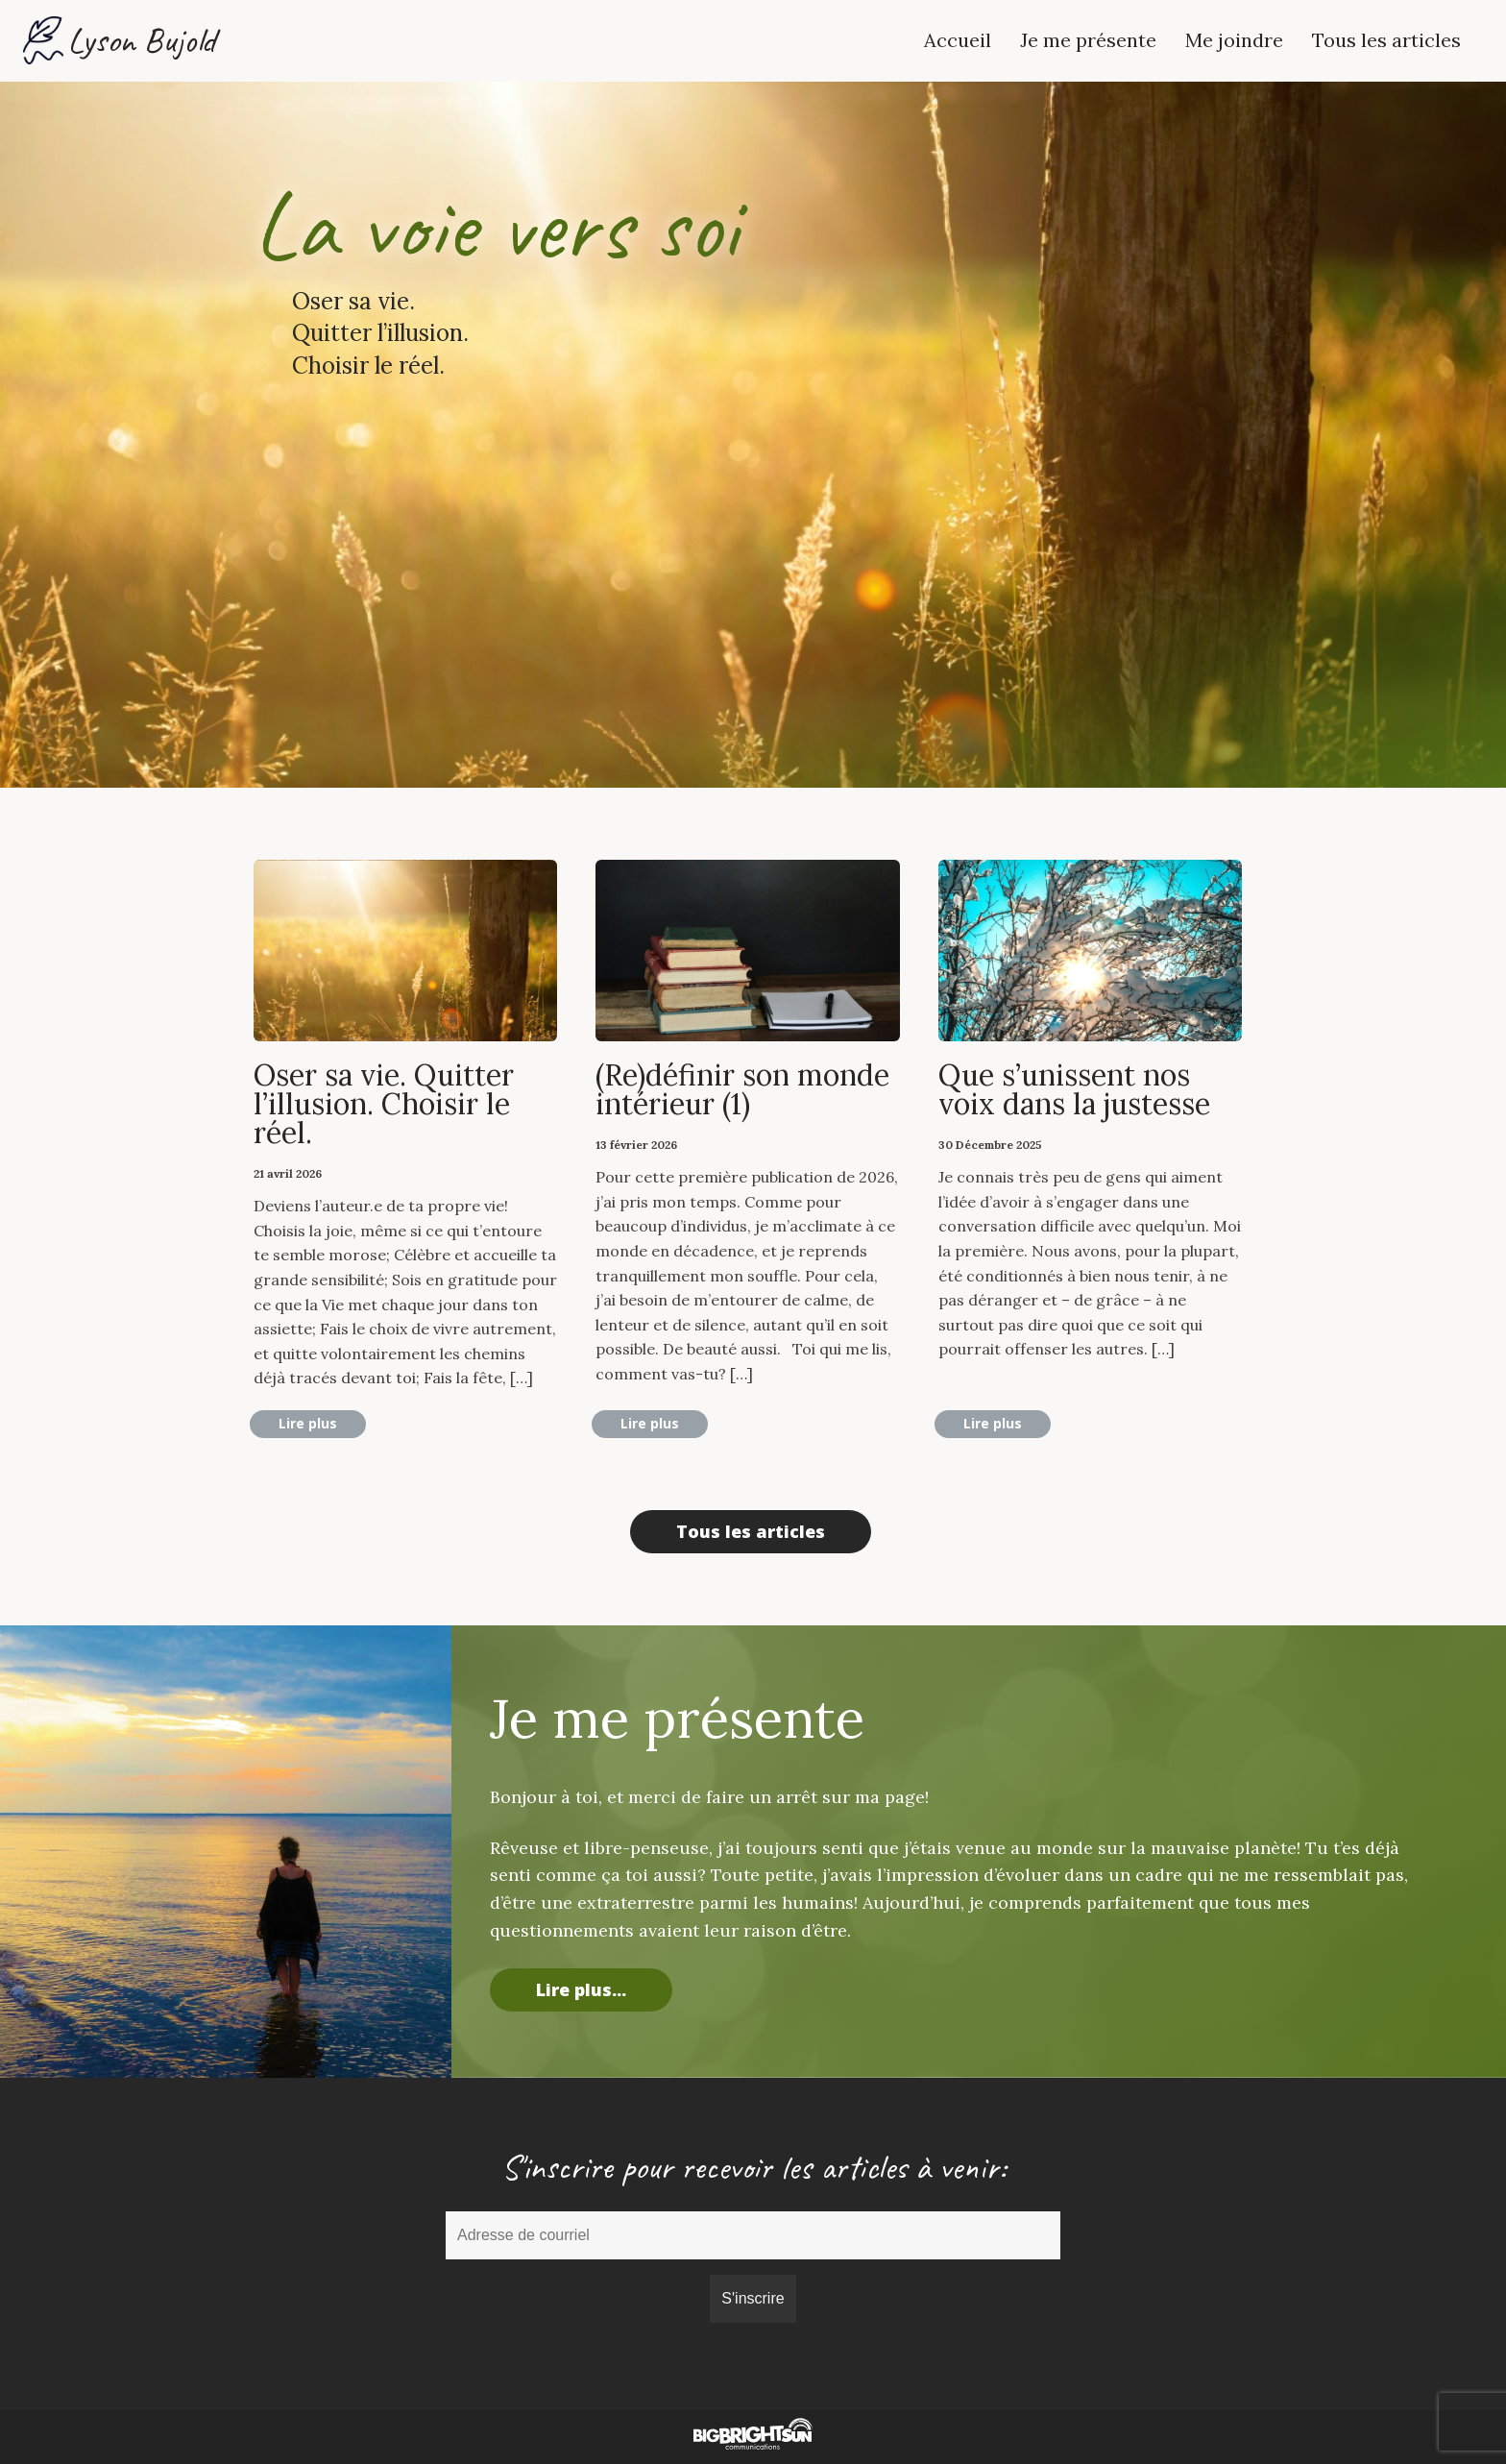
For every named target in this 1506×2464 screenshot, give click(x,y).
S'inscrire (752, 2298)
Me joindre (1234, 40)
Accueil (957, 40)
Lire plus (308, 1423)
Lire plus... (581, 1989)
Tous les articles (1386, 40)
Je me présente (1088, 40)
